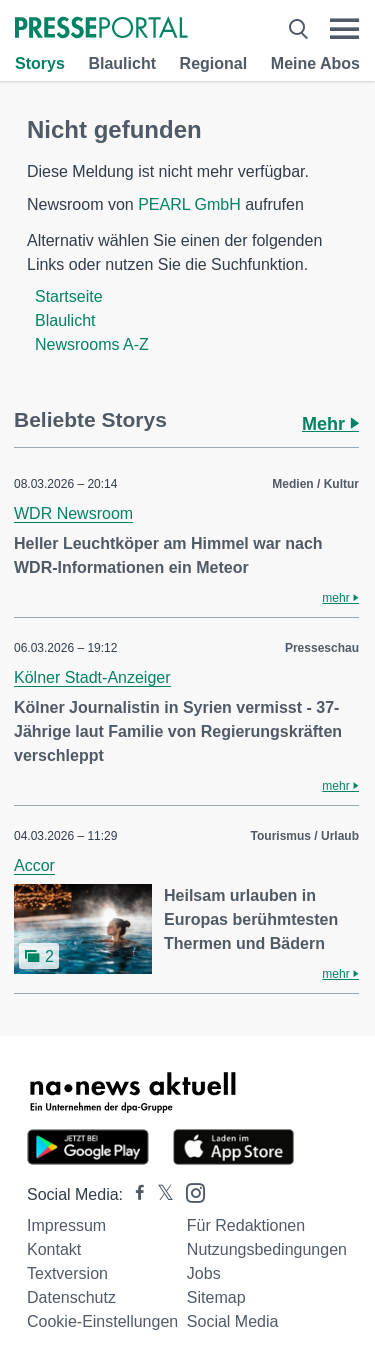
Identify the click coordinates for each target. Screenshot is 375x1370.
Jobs (204, 1273)
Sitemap (216, 1297)
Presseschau (322, 648)
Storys (40, 63)
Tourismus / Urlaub (305, 836)
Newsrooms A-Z (92, 344)
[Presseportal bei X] (159, 1194)
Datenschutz (71, 1297)
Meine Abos (315, 63)
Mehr (330, 424)
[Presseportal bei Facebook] (134, 1194)
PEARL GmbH (189, 204)
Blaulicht (122, 63)
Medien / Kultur (315, 484)
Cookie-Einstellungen (102, 1321)
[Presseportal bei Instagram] (189, 1191)
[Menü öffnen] (344, 29)
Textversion (67, 1273)
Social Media (233, 1321)
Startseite (69, 296)
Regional (214, 63)
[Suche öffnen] (298, 29)
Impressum (66, 1225)
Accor (34, 865)
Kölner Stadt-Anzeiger (92, 677)
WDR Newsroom (73, 513)
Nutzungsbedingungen (267, 1249)
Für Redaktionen (246, 1225)
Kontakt (54, 1249)
